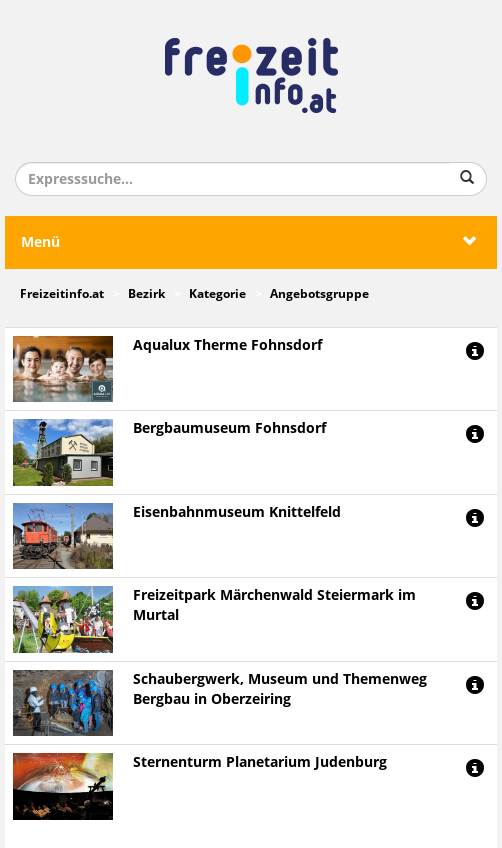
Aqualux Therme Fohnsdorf (227, 345)
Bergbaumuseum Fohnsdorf (229, 428)
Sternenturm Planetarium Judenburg (260, 762)
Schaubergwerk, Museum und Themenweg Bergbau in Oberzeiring (280, 689)
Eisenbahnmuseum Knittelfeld (237, 512)
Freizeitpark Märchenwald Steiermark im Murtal (274, 605)
